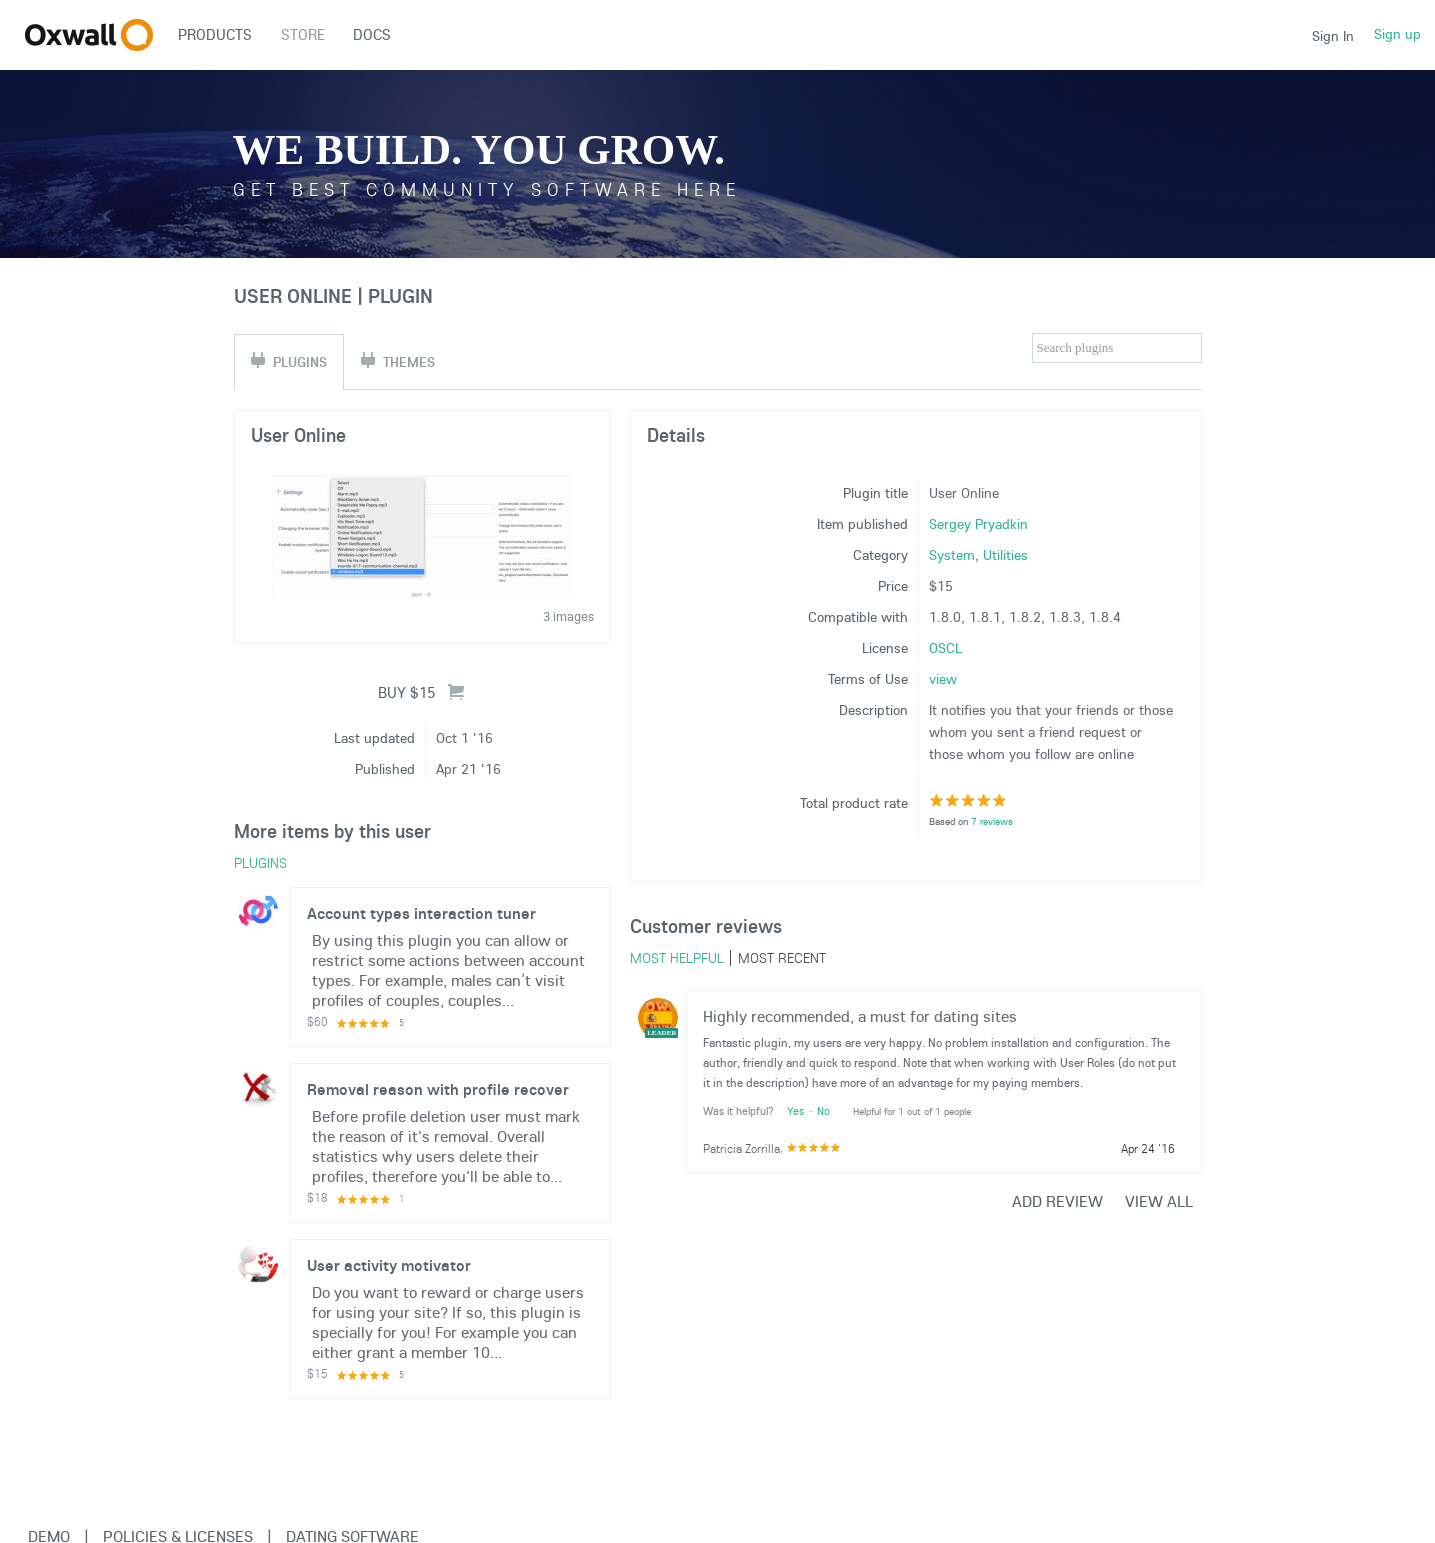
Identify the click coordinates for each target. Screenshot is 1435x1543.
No (823, 1111)
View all (1159, 1201)
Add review (1057, 1201)
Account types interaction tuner (421, 913)
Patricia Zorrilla (741, 1148)
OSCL (945, 648)
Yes (795, 1111)
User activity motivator (389, 1265)
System (952, 555)
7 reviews (992, 821)
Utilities (1005, 555)
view (943, 679)
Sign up (1397, 34)
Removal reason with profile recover (438, 1089)
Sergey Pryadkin (978, 524)
